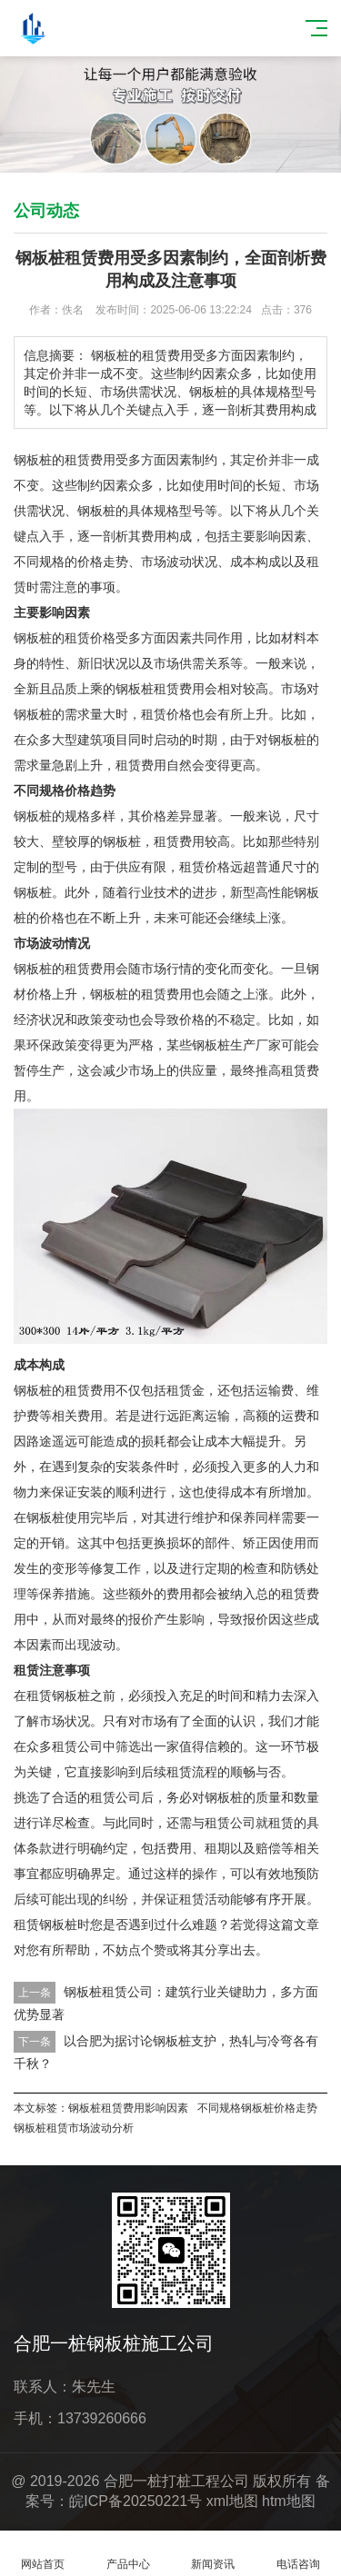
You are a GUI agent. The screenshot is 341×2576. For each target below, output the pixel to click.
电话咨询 (298, 2554)
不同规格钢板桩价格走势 (257, 2108)
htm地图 (289, 2501)
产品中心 (128, 2554)
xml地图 (232, 2501)
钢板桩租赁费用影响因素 (128, 2108)
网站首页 (42, 2554)
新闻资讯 (213, 2554)
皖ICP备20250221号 (135, 2501)
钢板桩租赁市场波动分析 (74, 2128)
